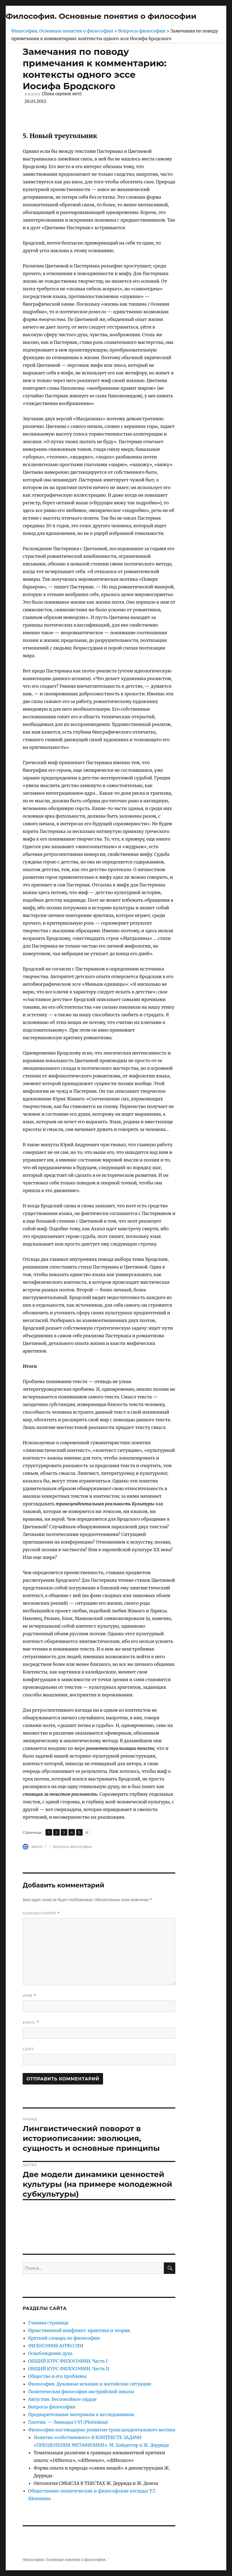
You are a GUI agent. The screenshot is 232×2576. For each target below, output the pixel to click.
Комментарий (41, 1913)
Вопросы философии (72, 1846)
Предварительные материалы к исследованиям (81, 2414)
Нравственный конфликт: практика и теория (79, 2330)
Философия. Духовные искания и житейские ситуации (89, 2384)
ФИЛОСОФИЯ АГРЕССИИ (55, 2345)
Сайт (28, 2049)
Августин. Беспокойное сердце (62, 2399)
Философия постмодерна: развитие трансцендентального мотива (101, 2429)
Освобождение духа (50, 2353)
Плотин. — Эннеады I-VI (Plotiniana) (68, 2422)
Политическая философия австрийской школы (81, 2391)
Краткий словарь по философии (64, 2338)
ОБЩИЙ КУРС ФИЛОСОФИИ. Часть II (68, 2368)
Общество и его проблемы (57, 2376)
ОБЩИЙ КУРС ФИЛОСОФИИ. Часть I (67, 2361)
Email (31, 2022)
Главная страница (48, 2322)
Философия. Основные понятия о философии (101, 16)
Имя (29, 1995)
